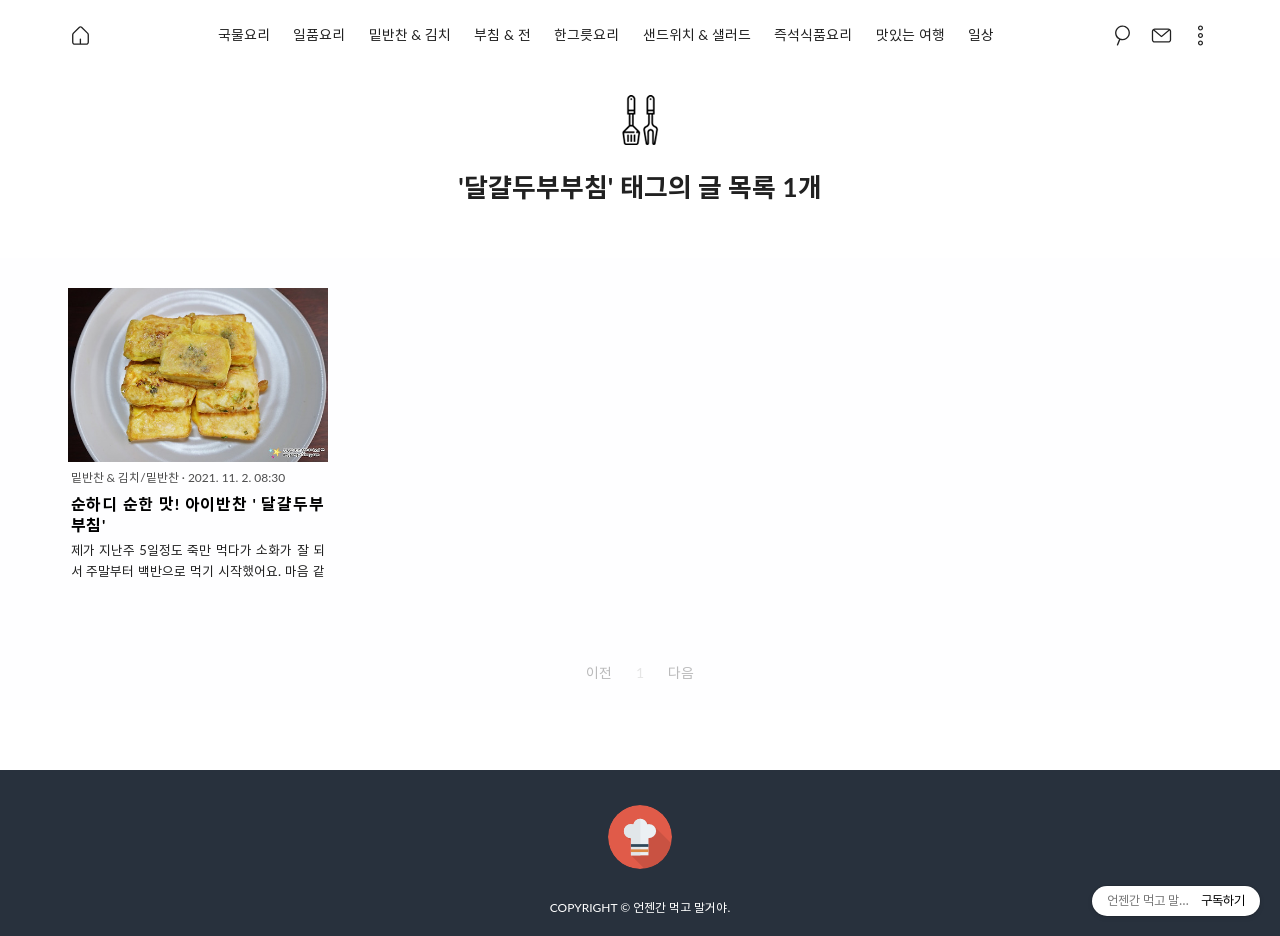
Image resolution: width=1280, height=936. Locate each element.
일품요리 (319, 34)
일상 (981, 34)
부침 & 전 (502, 34)
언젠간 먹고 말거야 (680, 907)
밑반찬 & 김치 (410, 34)
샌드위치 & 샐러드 (697, 34)
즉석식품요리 (813, 34)
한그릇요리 (586, 34)
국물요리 (244, 34)
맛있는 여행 (910, 34)
